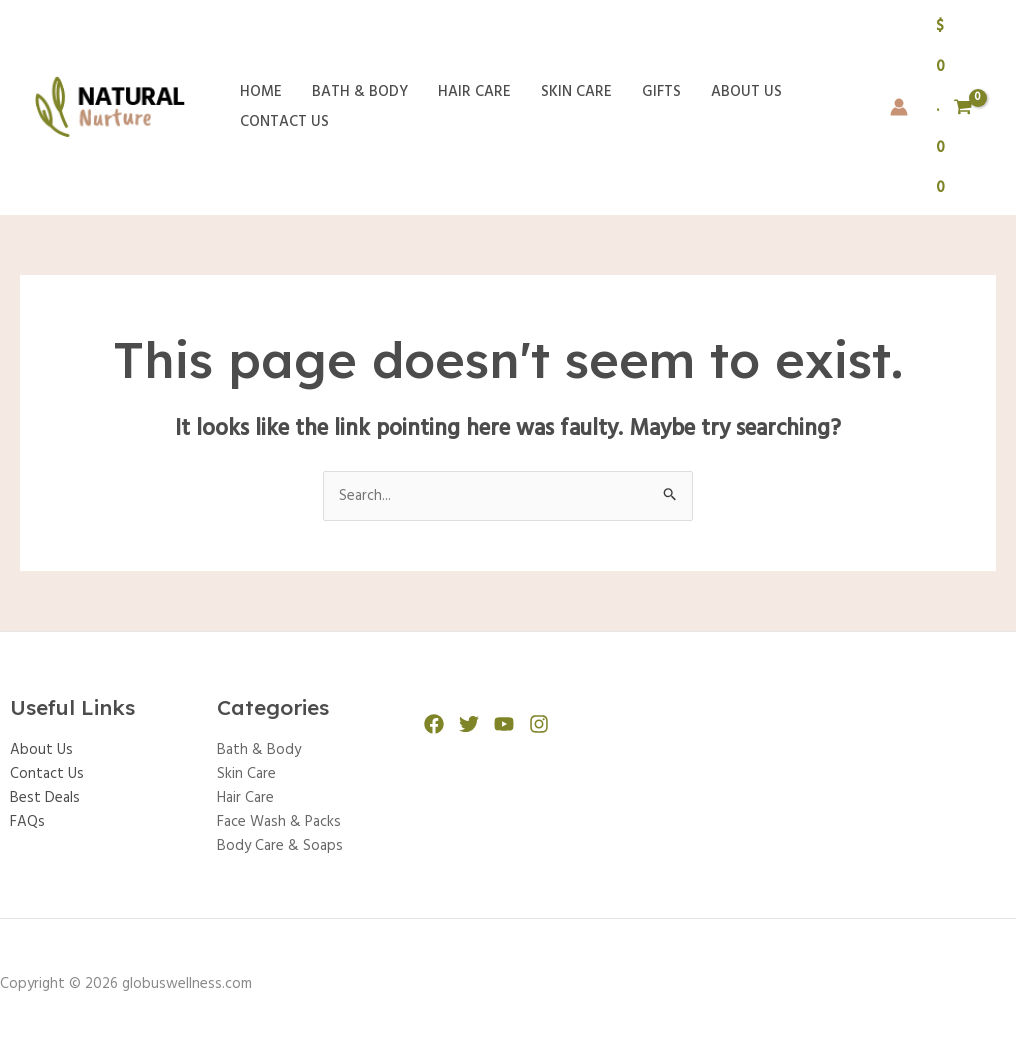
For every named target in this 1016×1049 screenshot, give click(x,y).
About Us (746, 92)
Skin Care (576, 92)
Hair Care (474, 92)
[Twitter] (469, 724)
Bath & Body (360, 92)
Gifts (661, 92)
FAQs (27, 822)
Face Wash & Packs (279, 822)
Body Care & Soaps (280, 846)
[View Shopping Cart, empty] (954, 107)
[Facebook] (434, 724)
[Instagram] (539, 724)
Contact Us (284, 122)
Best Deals (45, 798)
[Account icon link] (899, 107)
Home (261, 92)
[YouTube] (504, 724)
